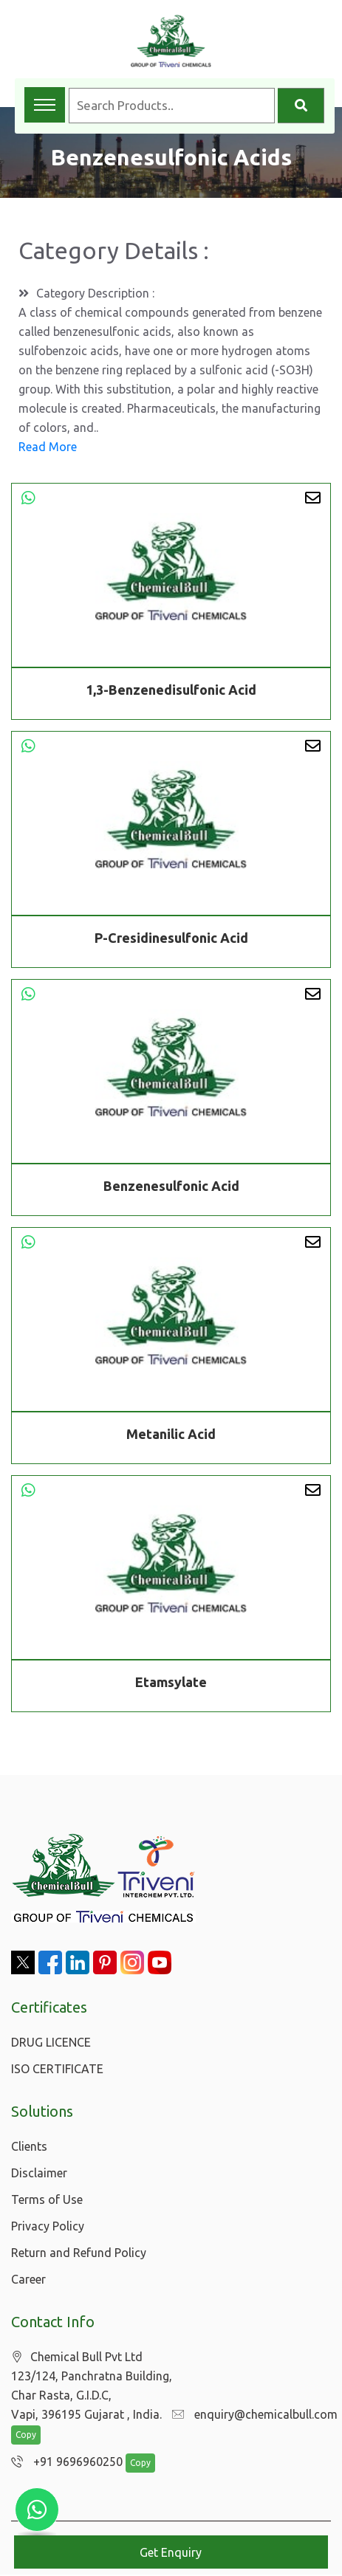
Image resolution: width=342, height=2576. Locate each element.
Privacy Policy (47, 2226)
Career (28, 2279)
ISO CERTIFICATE (57, 2068)
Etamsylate (171, 1684)
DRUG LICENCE (51, 2042)
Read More (47, 446)
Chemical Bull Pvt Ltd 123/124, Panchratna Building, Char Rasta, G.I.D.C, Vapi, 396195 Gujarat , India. (91, 2386)
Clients (29, 2146)
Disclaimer (39, 2173)
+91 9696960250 (63, 2463)
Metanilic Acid (171, 1436)
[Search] (301, 105)
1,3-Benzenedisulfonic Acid (171, 689)
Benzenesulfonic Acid (171, 1188)
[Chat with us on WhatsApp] (37, 2509)
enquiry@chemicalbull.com (251, 2415)
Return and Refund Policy (78, 2252)
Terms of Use (47, 2199)
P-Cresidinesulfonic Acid (171, 939)
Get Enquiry (171, 2552)
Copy (26, 2436)
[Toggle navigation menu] (44, 105)
